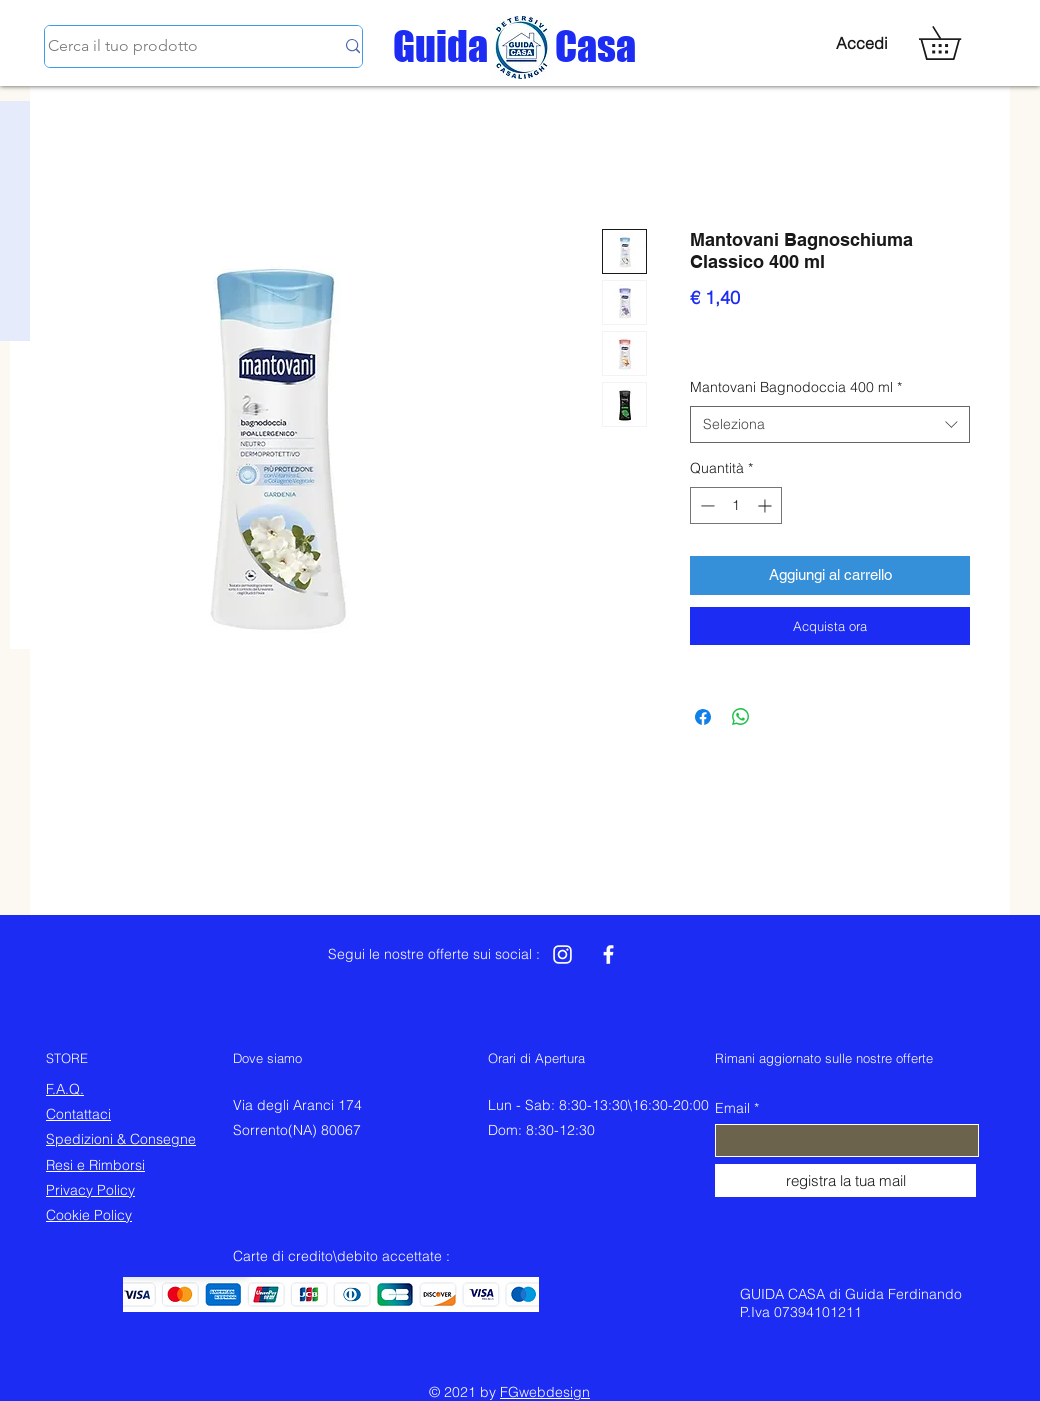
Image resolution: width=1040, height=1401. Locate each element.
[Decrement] (705, 505)
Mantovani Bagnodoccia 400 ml (796, 387)
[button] (956, 43)
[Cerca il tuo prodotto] (176, 46)
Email (732, 1108)
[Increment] (766, 505)
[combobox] (830, 425)
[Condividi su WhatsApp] (741, 717)
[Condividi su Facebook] (703, 717)
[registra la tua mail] (845, 1180)
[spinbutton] (736, 505)
